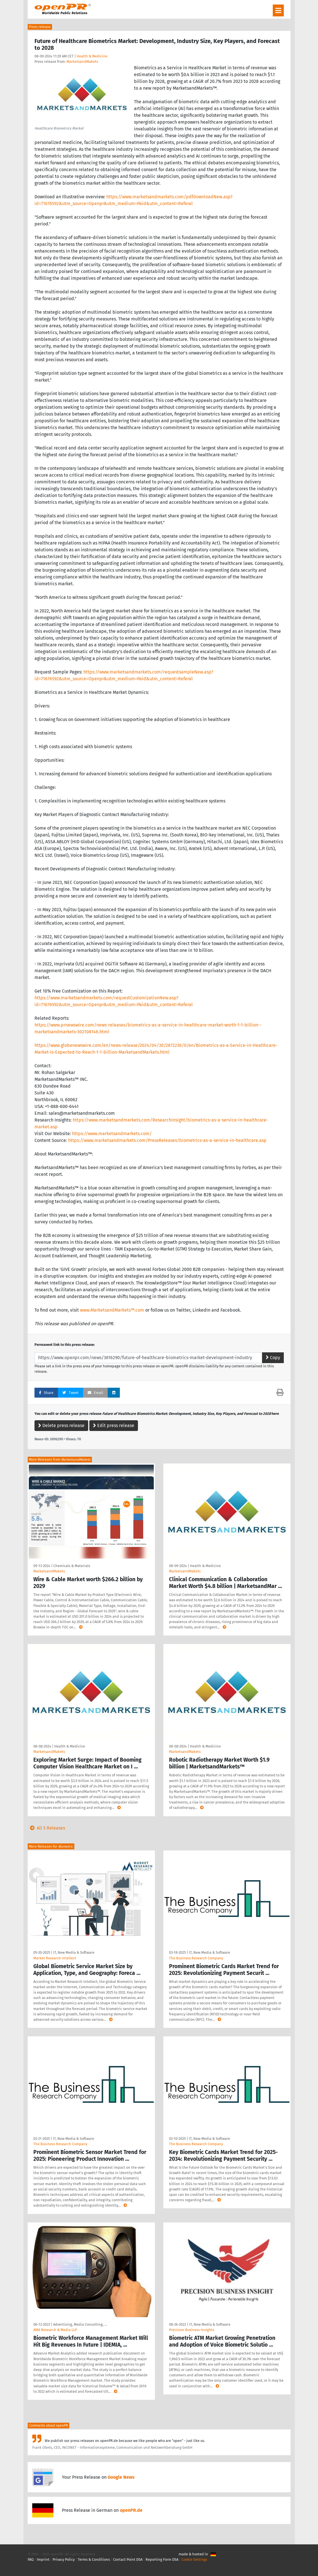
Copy (273, 1357)
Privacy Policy (64, 2559)
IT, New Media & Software (73, 1952)
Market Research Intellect (54, 1958)
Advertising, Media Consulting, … (80, 2324)
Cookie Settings (194, 2559)
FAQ (31, 2559)
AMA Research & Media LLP (55, 2330)
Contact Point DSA (127, 2559)
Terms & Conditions (94, 2559)
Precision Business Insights (191, 2330)
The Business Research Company (196, 1958)
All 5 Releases (46, 1828)
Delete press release (61, 1425)
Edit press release (113, 1425)
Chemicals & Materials (71, 1566)
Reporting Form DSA (162, 2559)
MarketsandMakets (82, 61)
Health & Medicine (92, 56)
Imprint (43, 2559)
